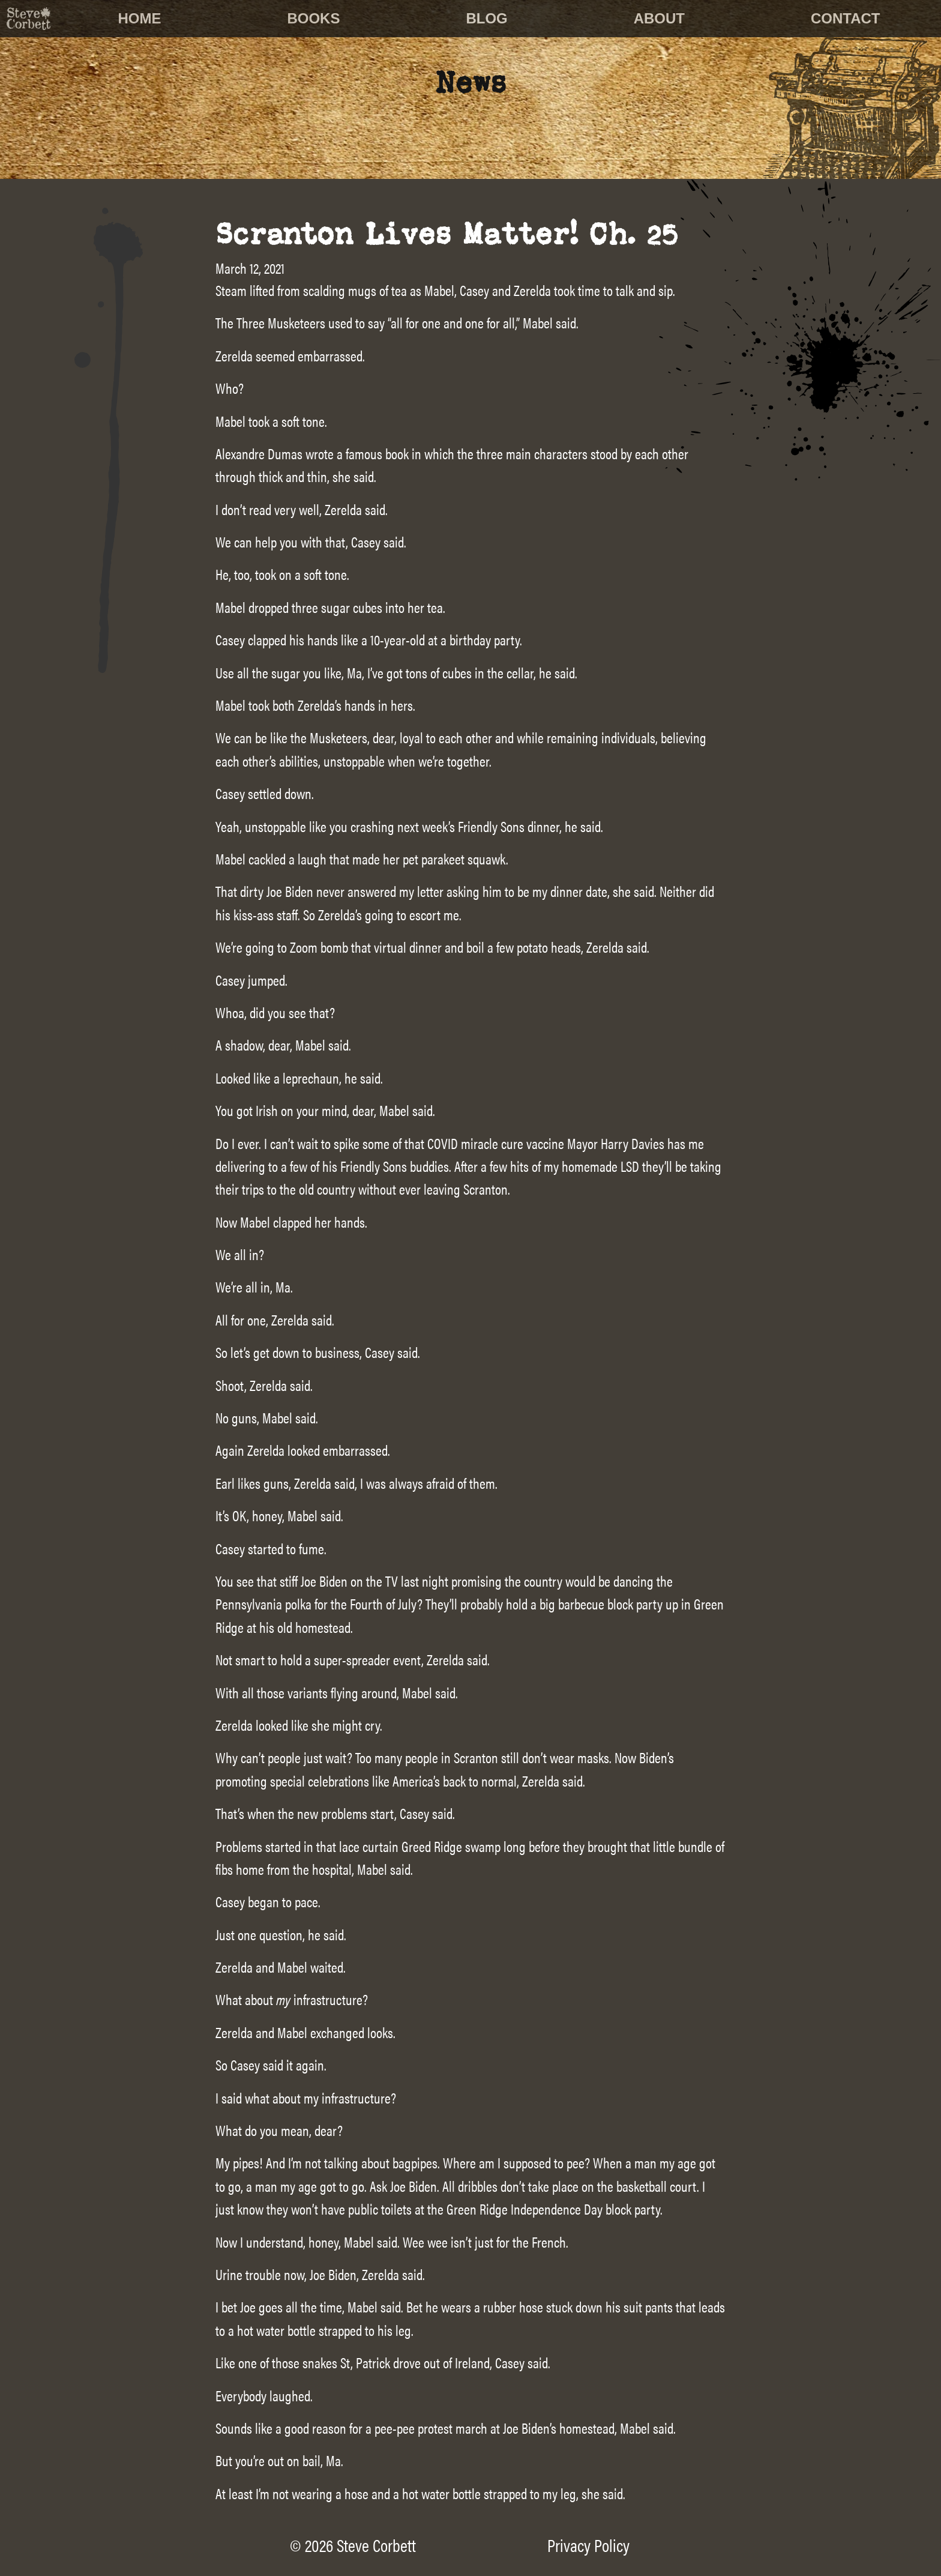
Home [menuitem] (139, 18)
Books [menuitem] (313, 18)
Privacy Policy (588, 2545)
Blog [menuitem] (486, 18)
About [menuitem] (659, 18)
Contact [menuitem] (845, 18)
